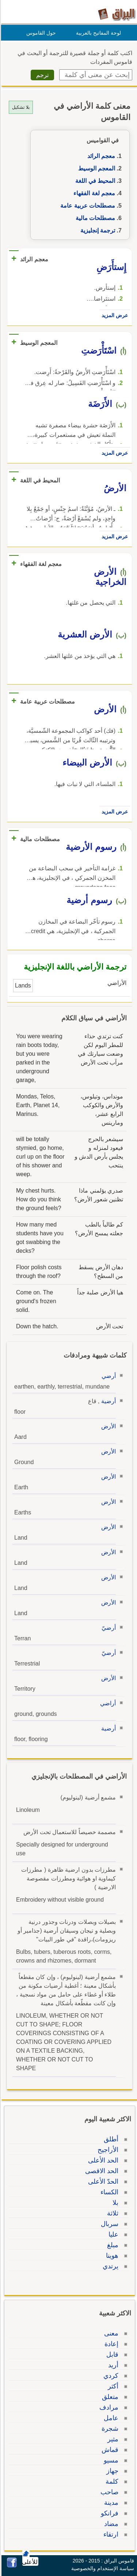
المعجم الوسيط (95, 168)
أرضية (107, 1401)
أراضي (107, 1703)
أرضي (107, 1376)
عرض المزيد (113, 315)
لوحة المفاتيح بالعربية (97, 33)
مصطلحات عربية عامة (86, 206)
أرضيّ (107, 1628)
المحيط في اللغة (94, 181)
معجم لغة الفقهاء (93, 193)
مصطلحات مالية (94, 218)
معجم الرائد (100, 156)
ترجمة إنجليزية (96, 230)
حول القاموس (40, 33)
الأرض (107, 1426)
